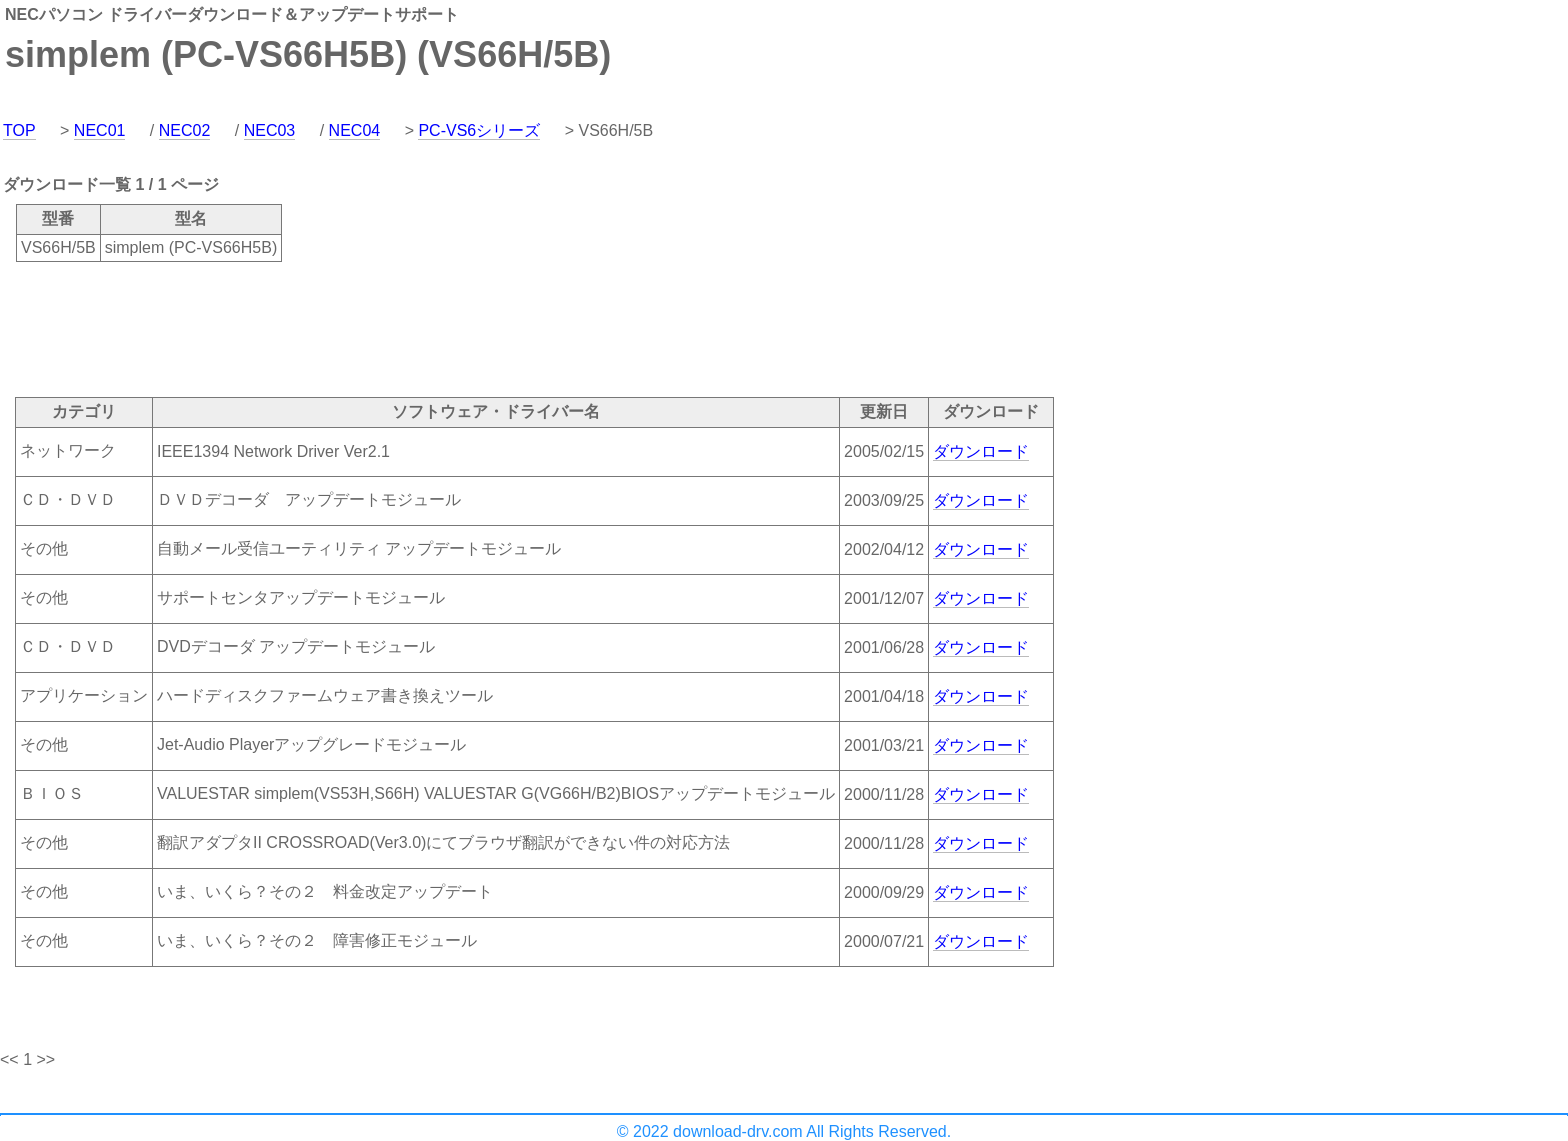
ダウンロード (981, 451)
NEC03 (270, 130)
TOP (19, 130)
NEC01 (100, 130)
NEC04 (355, 130)
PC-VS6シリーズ (479, 130)
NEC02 (185, 130)
